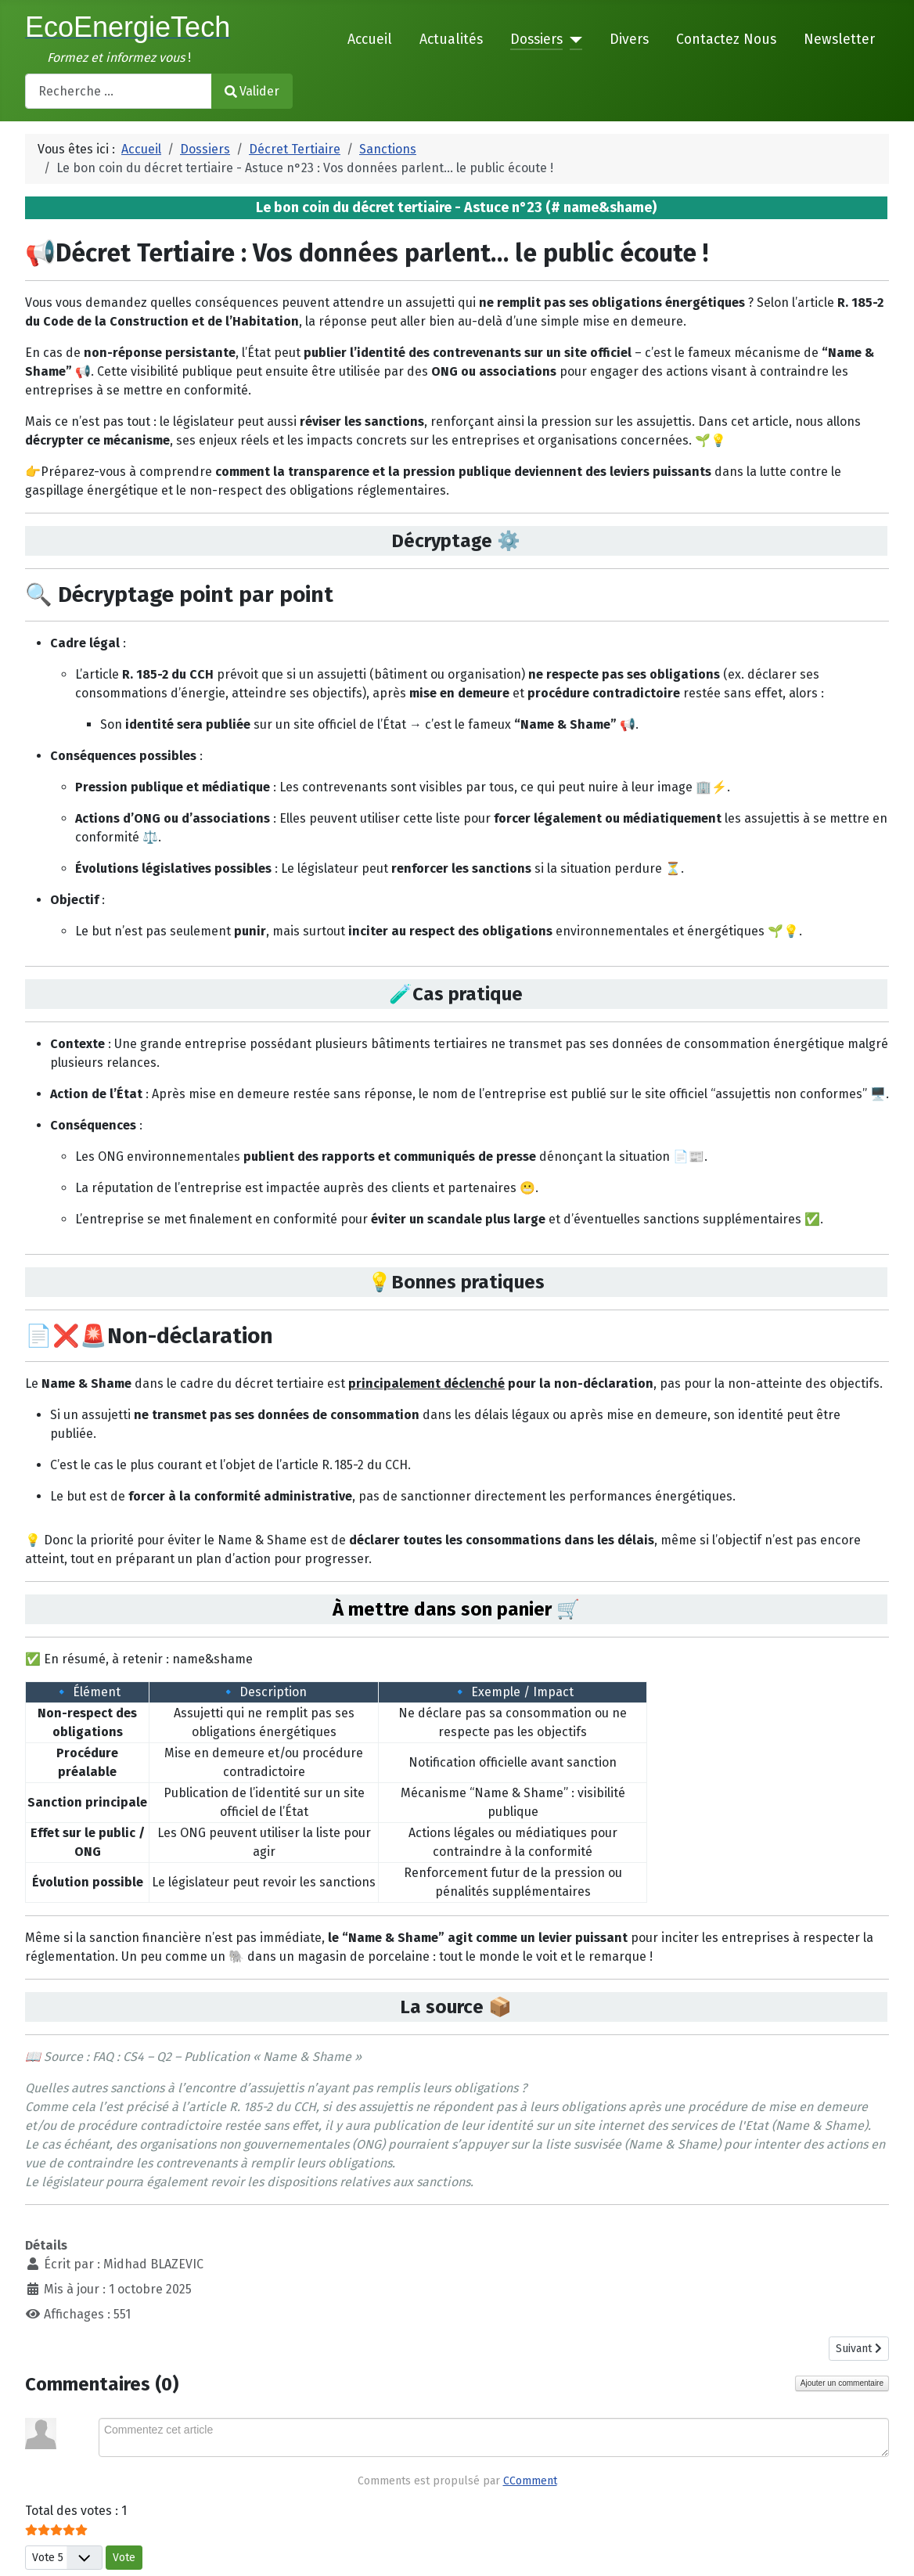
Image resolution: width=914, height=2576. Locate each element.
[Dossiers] (572, 40)
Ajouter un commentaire (842, 2383)
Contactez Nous (726, 39)
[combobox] (118, 91)
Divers (629, 39)
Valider (252, 91)
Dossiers (536, 39)
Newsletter (839, 39)
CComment (530, 2481)
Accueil (369, 39)
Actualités (451, 39)
